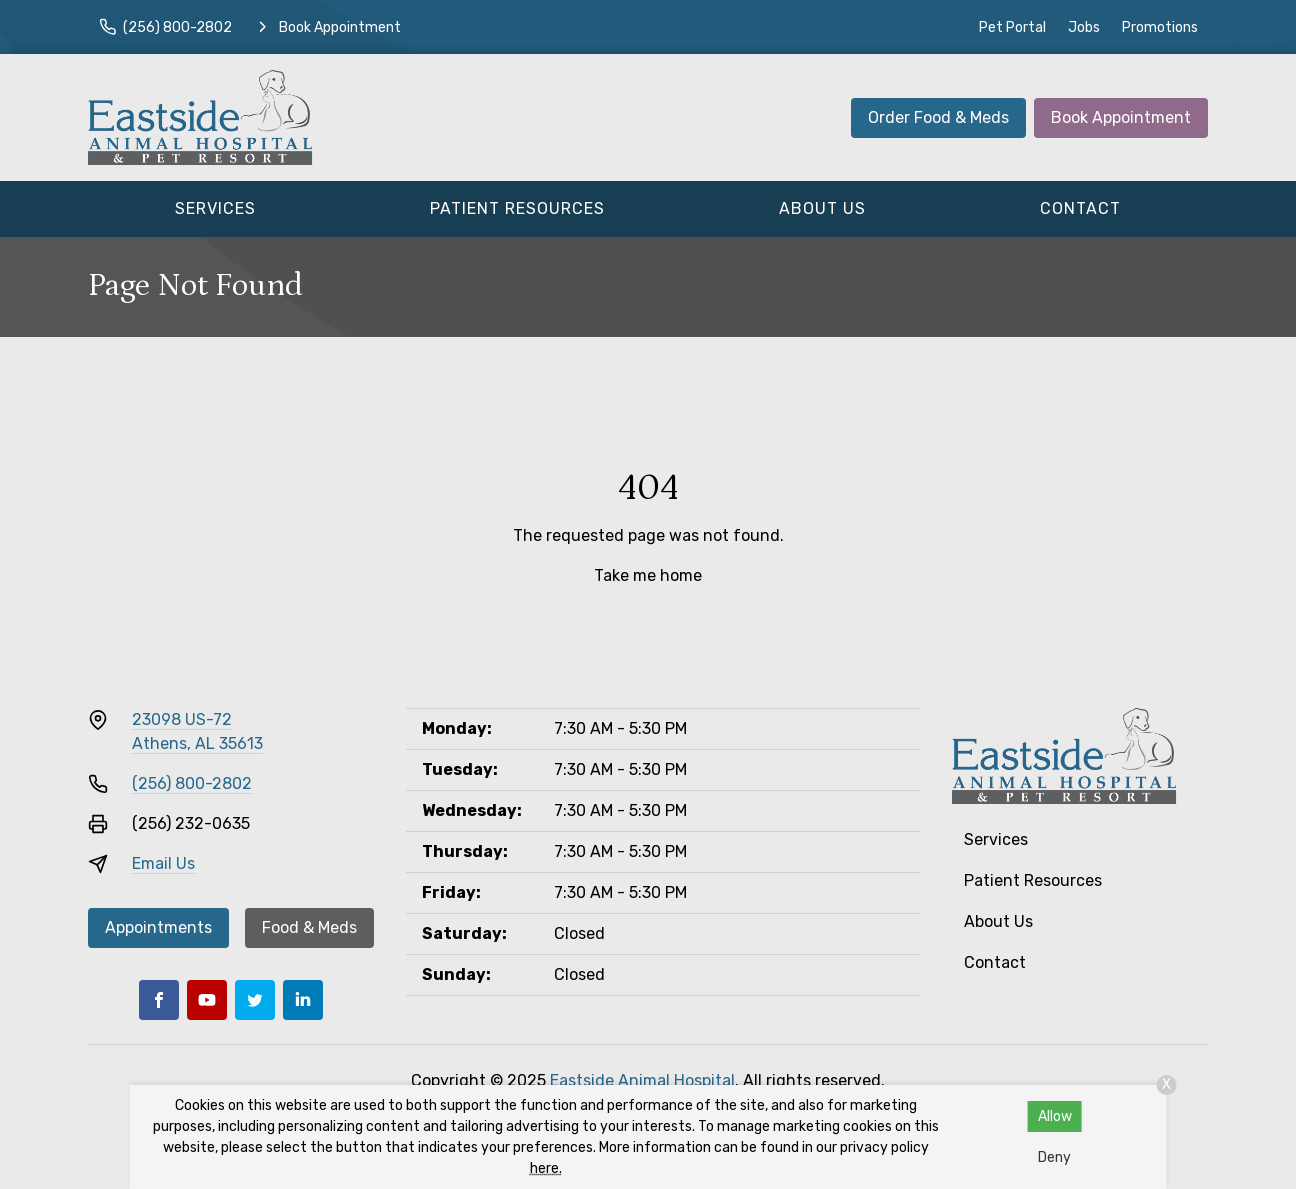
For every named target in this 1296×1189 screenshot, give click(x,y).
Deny (1054, 1157)
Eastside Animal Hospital (642, 1080)
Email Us (163, 863)
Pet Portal (1012, 27)
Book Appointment (1121, 117)
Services (215, 208)
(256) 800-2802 (192, 783)
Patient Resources (517, 208)
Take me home (648, 575)
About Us (822, 208)
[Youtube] (207, 1000)
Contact (1080, 208)
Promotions (1160, 27)
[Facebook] (159, 1000)
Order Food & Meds (938, 117)
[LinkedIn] (303, 1000)
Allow (1055, 1116)
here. (546, 1168)
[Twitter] (255, 1000)
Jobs (1084, 27)
